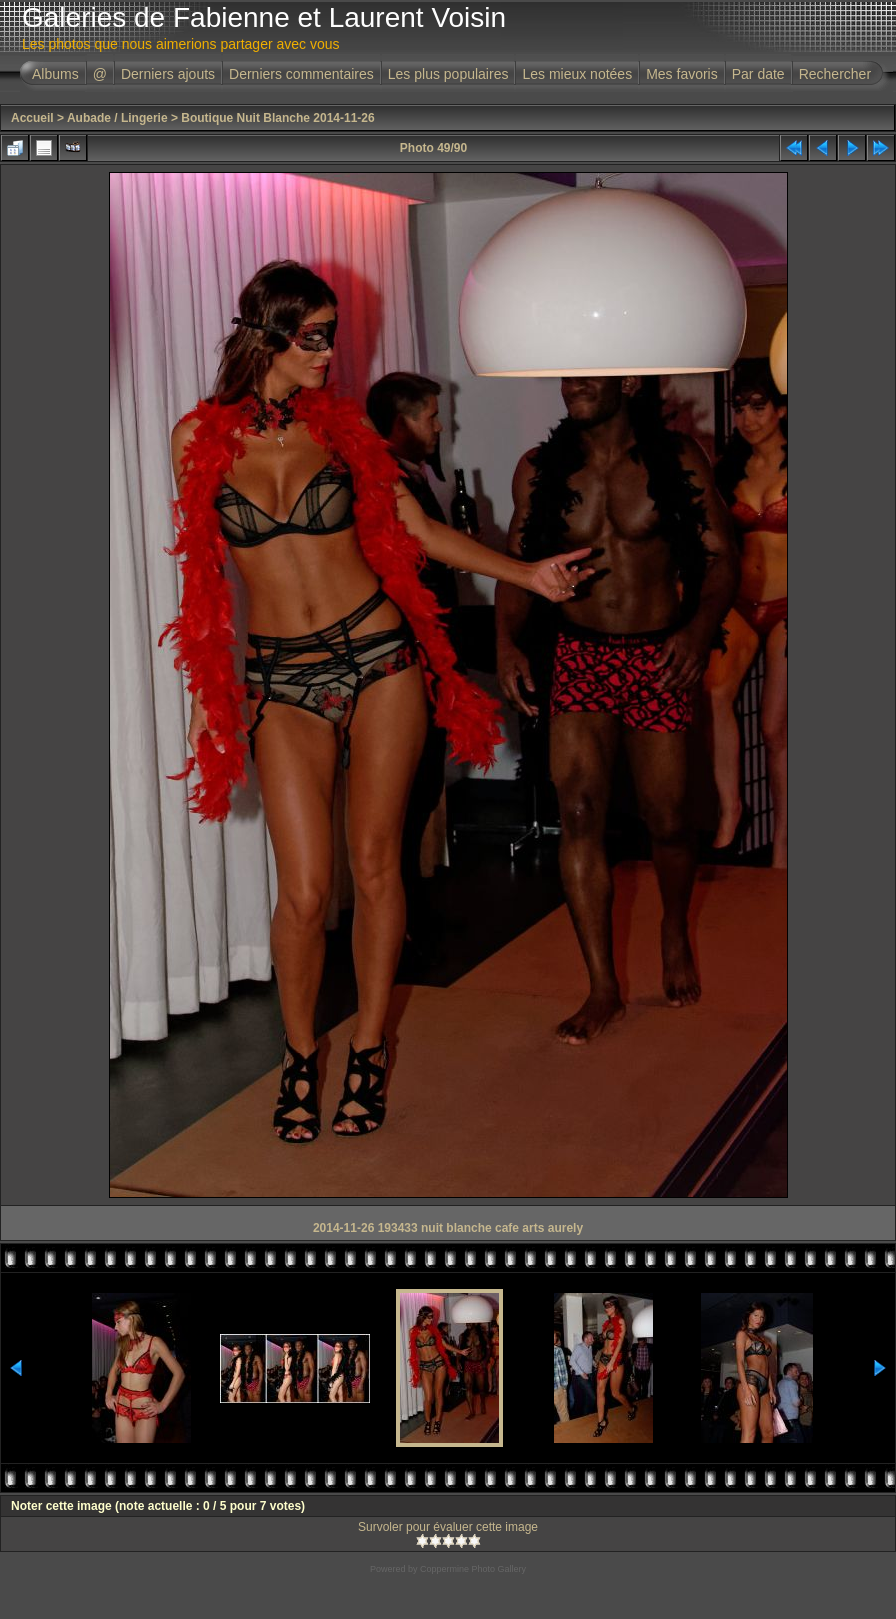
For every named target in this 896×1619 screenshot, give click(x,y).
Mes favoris (682, 74)
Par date (758, 74)
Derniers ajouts (168, 74)
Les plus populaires (448, 74)
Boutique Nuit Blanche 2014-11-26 (277, 118)
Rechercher (835, 74)
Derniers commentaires (301, 74)
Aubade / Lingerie (117, 118)
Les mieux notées (577, 74)
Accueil (32, 118)
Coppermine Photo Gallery (473, 1569)
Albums (55, 74)
